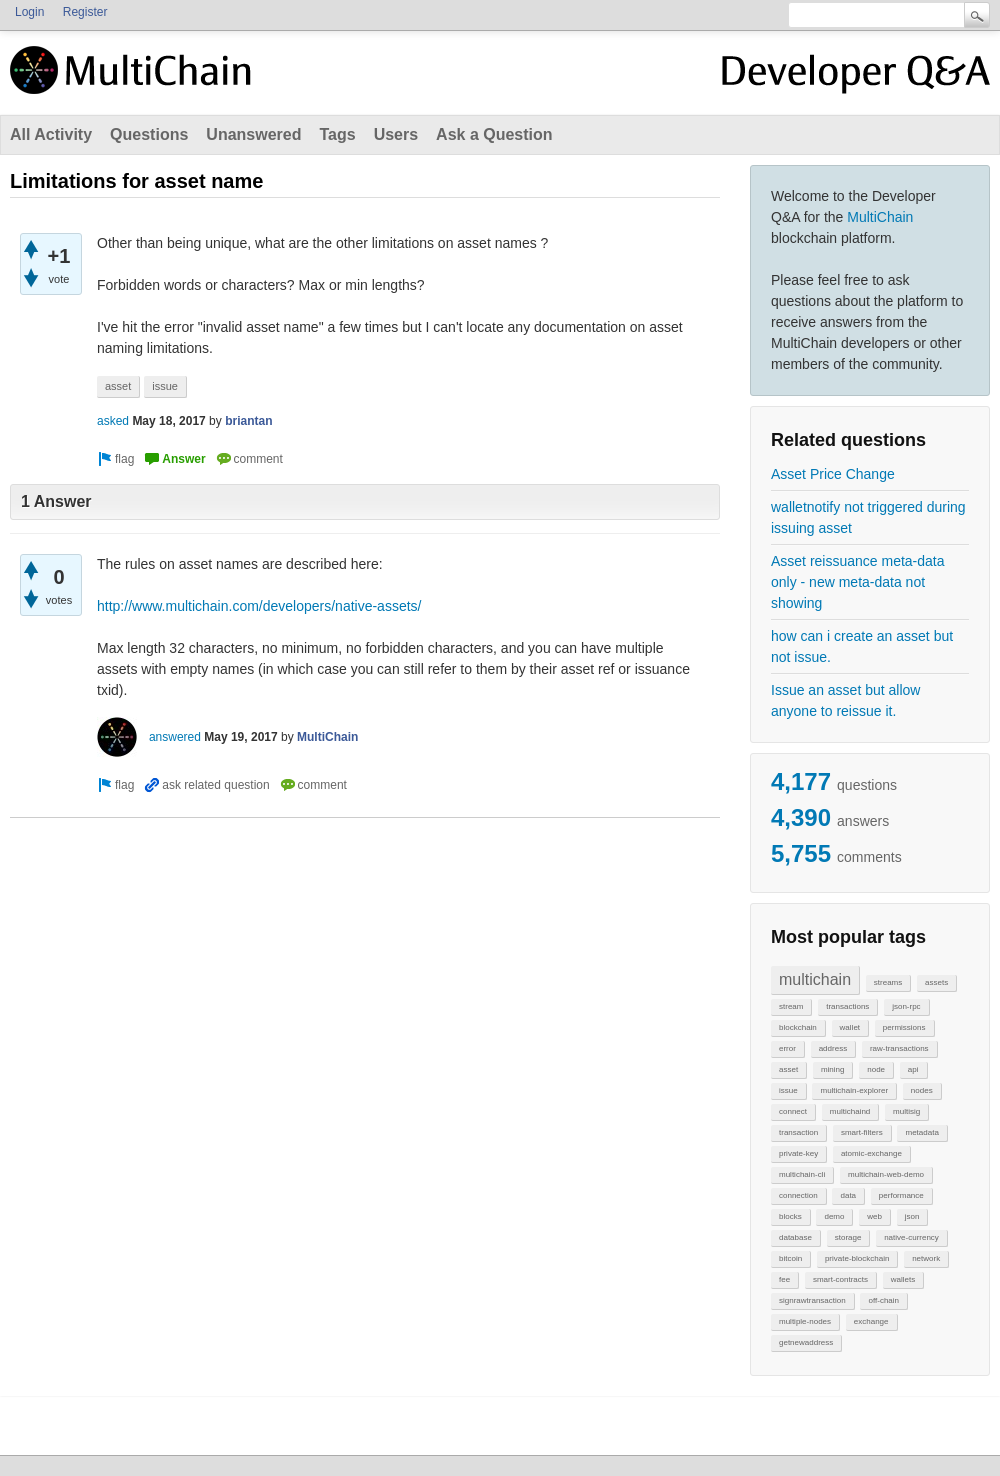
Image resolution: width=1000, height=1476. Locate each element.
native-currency (911, 1237)
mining (833, 1069)
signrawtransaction (812, 1300)
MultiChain (880, 217)
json (912, 1216)
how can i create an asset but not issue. (862, 646)
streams (888, 982)
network (926, 1258)
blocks (790, 1216)
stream (791, 1006)
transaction (798, 1132)
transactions (847, 1006)
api (913, 1069)
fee (784, 1279)
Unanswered (253, 134)
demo (834, 1216)
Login (29, 12)
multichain (815, 979)
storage (848, 1237)
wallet (850, 1027)
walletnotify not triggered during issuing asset (868, 517)
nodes (922, 1090)
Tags (337, 134)
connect (793, 1111)
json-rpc (906, 1006)
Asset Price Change (833, 474)
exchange (871, 1321)
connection (798, 1195)
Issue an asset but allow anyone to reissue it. (845, 700)
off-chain (883, 1300)
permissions (904, 1027)
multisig (906, 1111)
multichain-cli (802, 1174)
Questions (149, 134)
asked (113, 421)
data (848, 1195)
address (833, 1048)
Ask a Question (494, 134)
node (876, 1069)
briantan (248, 421)
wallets (903, 1279)
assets (936, 982)
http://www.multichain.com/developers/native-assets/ (259, 606)
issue (788, 1090)
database (795, 1237)
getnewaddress (806, 1342)
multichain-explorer (854, 1090)
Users (396, 134)
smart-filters (862, 1132)
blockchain (798, 1027)
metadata (921, 1132)
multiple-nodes (805, 1321)
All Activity (51, 134)
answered (175, 737)
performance (901, 1195)
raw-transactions (899, 1048)
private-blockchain (857, 1258)
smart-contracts (840, 1279)
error (787, 1048)
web (874, 1216)
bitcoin (790, 1258)
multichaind (850, 1111)
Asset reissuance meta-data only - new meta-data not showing (858, 582)
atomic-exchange (871, 1153)
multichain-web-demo (886, 1174)
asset (788, 1069)
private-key (798, 1153)
